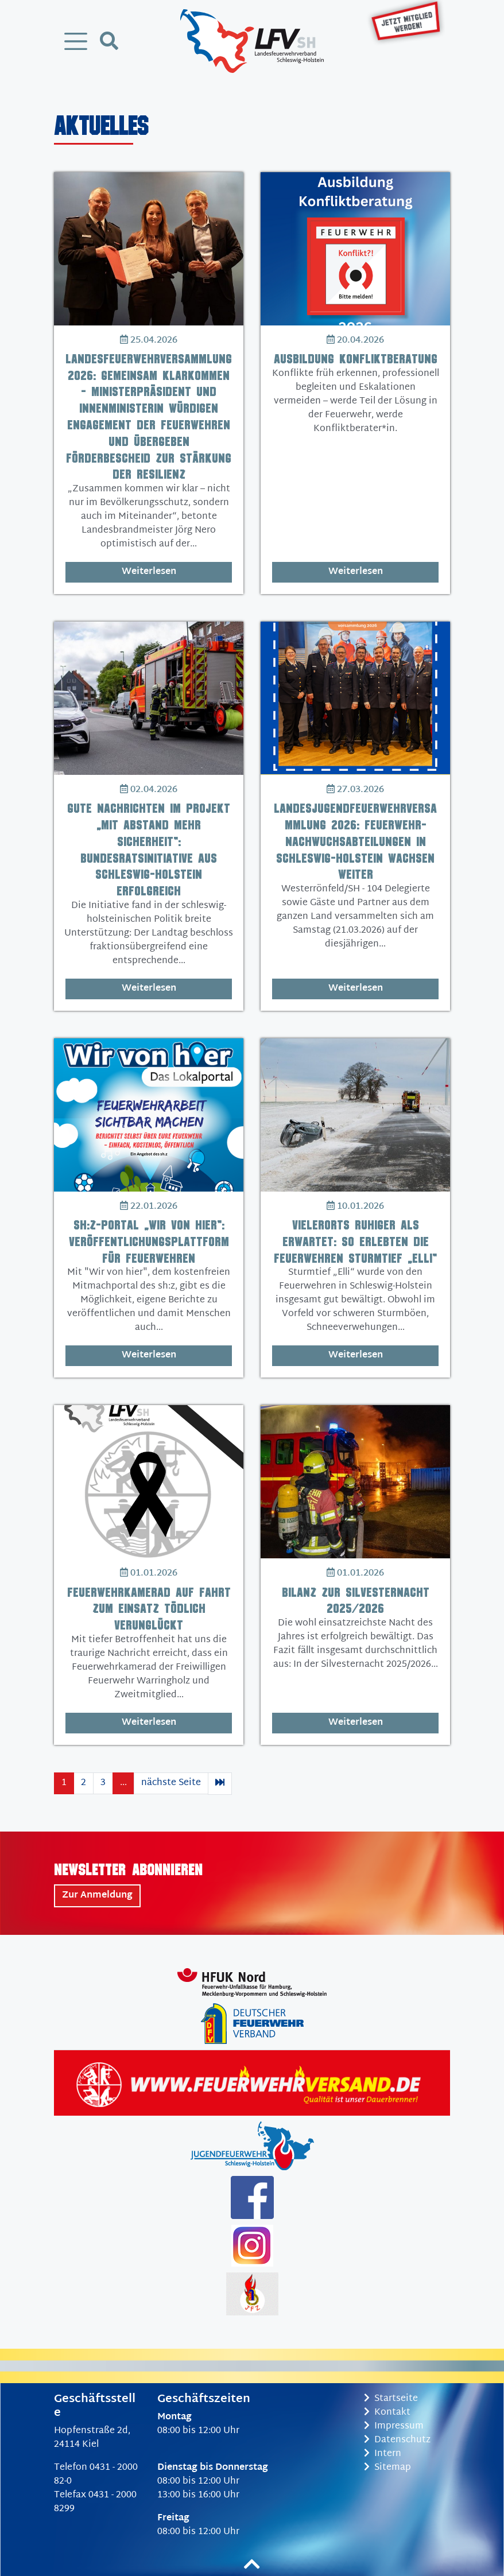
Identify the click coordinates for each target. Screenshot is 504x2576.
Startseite (391, 2399)
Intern (382, 2454)
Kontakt (387, 2412)
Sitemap (387, 2467)
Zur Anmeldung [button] (97, 1895)
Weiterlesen (149, 572)
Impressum (394, 2426)
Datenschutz (397, 2440)
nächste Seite (171, 1783)
